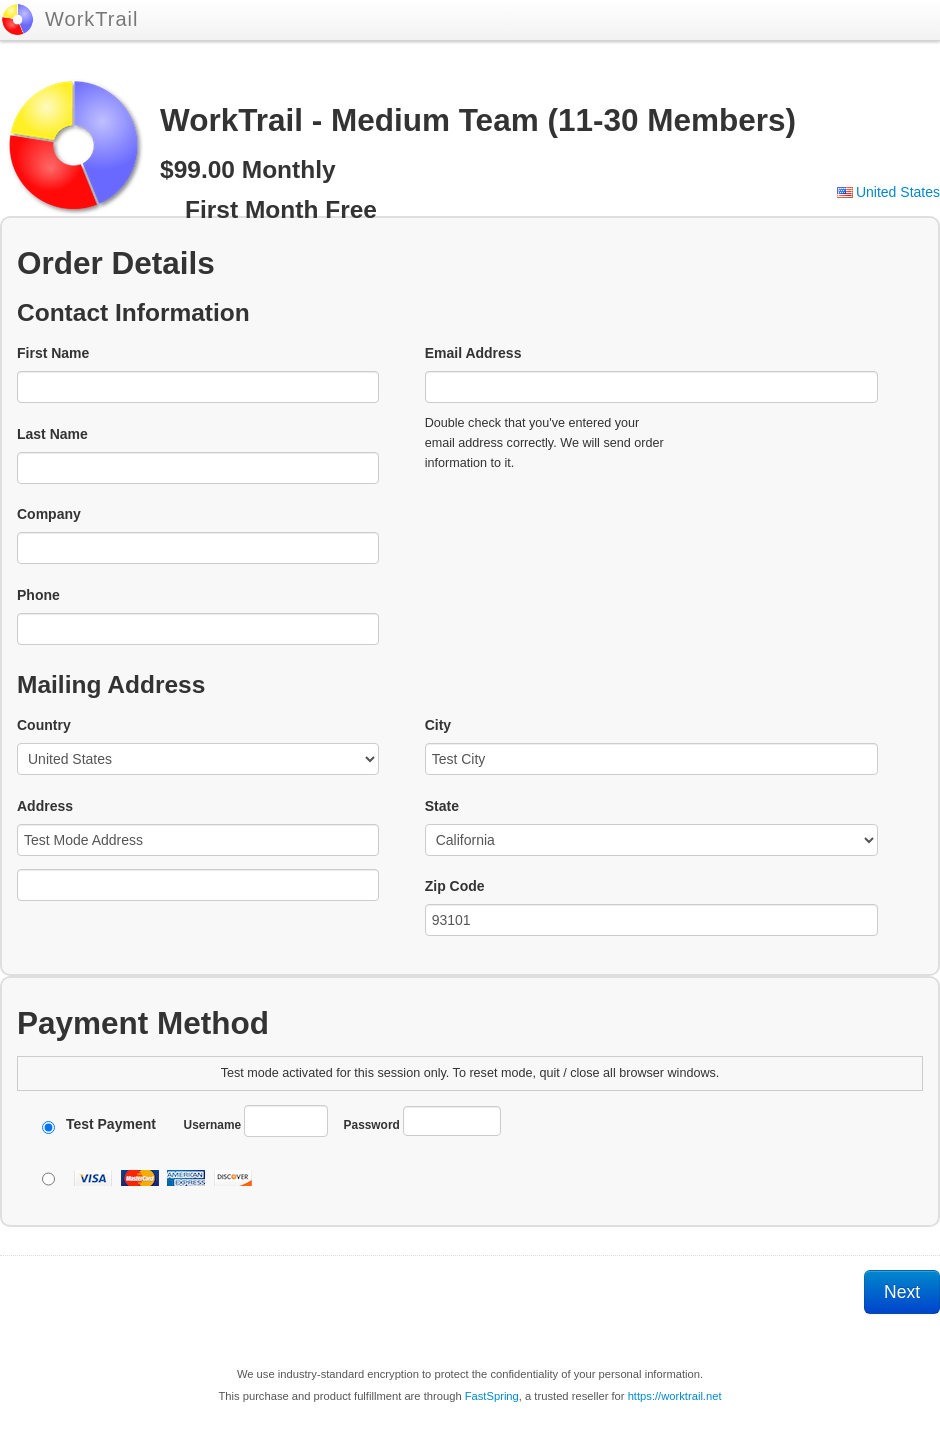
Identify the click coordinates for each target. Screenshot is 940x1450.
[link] (885, 139)
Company (49, 514)
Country (44, 725)
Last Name (52, 434)
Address (45, 806)
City (438, 725)
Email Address (473, 353)
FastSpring (492, 1396)
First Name (53, 353)
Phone (38, 595)
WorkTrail (91, 19)
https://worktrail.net (675, 1396)
